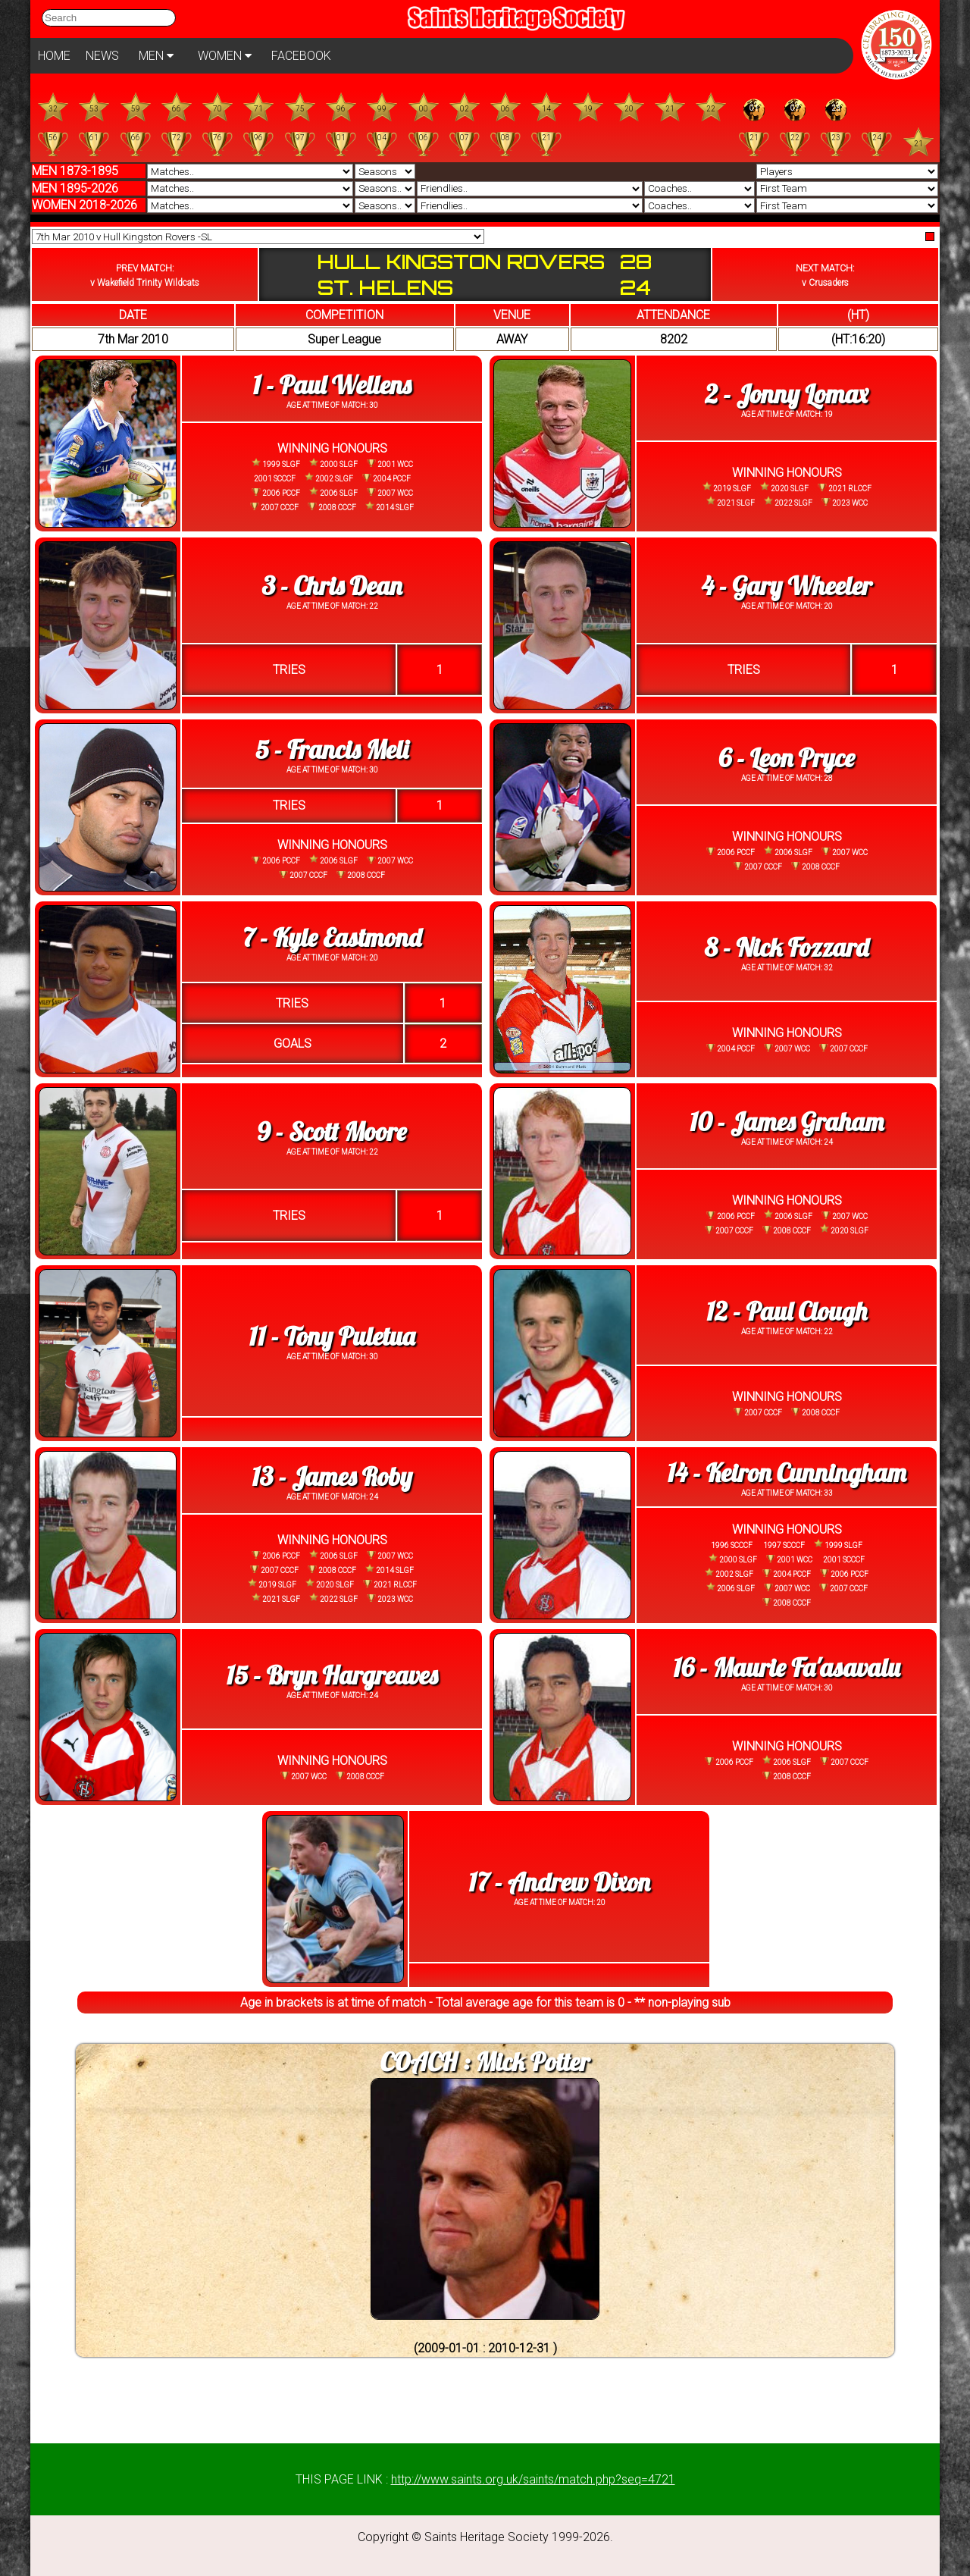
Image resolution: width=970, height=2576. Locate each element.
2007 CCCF (274, 507)
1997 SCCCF (783, 1545)
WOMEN (225, 56)
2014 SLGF (389, 506)
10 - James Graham (787, 1121)
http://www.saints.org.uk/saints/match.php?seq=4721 (533, 2479)
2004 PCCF (386, 478)
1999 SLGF (276, 463)
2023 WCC (844, 502)
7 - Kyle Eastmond (331, 937)
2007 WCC (390, 492)
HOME (54, 56)
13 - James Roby (332, 1476)
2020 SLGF (784, 487)
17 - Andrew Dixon (559, 1882)
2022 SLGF (788, 501)
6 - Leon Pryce (786, 757)
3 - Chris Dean (331, 585)
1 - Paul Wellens (331, 384)
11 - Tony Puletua (332, 1336)
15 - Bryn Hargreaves (332, 1675)
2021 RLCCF (844, 488)
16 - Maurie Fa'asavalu (786, 1667)
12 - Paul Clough (786, 1311)
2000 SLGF (333, 463)
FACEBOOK (301, 56)
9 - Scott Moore (332, 1131)
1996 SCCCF (732, 1545)
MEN (156, 56)
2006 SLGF (333, 492)
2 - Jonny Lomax (786, 394)
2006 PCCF (276, 492)
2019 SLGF (726, 487)
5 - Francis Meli (331, 749)
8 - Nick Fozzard (786, 947)
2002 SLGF (329, 478)
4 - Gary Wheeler (786, 585)
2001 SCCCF (275, 479)
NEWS (102, 56)
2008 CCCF (332, 507)
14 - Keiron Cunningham (786, 1472)
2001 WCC (390, 464)
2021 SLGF (730, 501)
